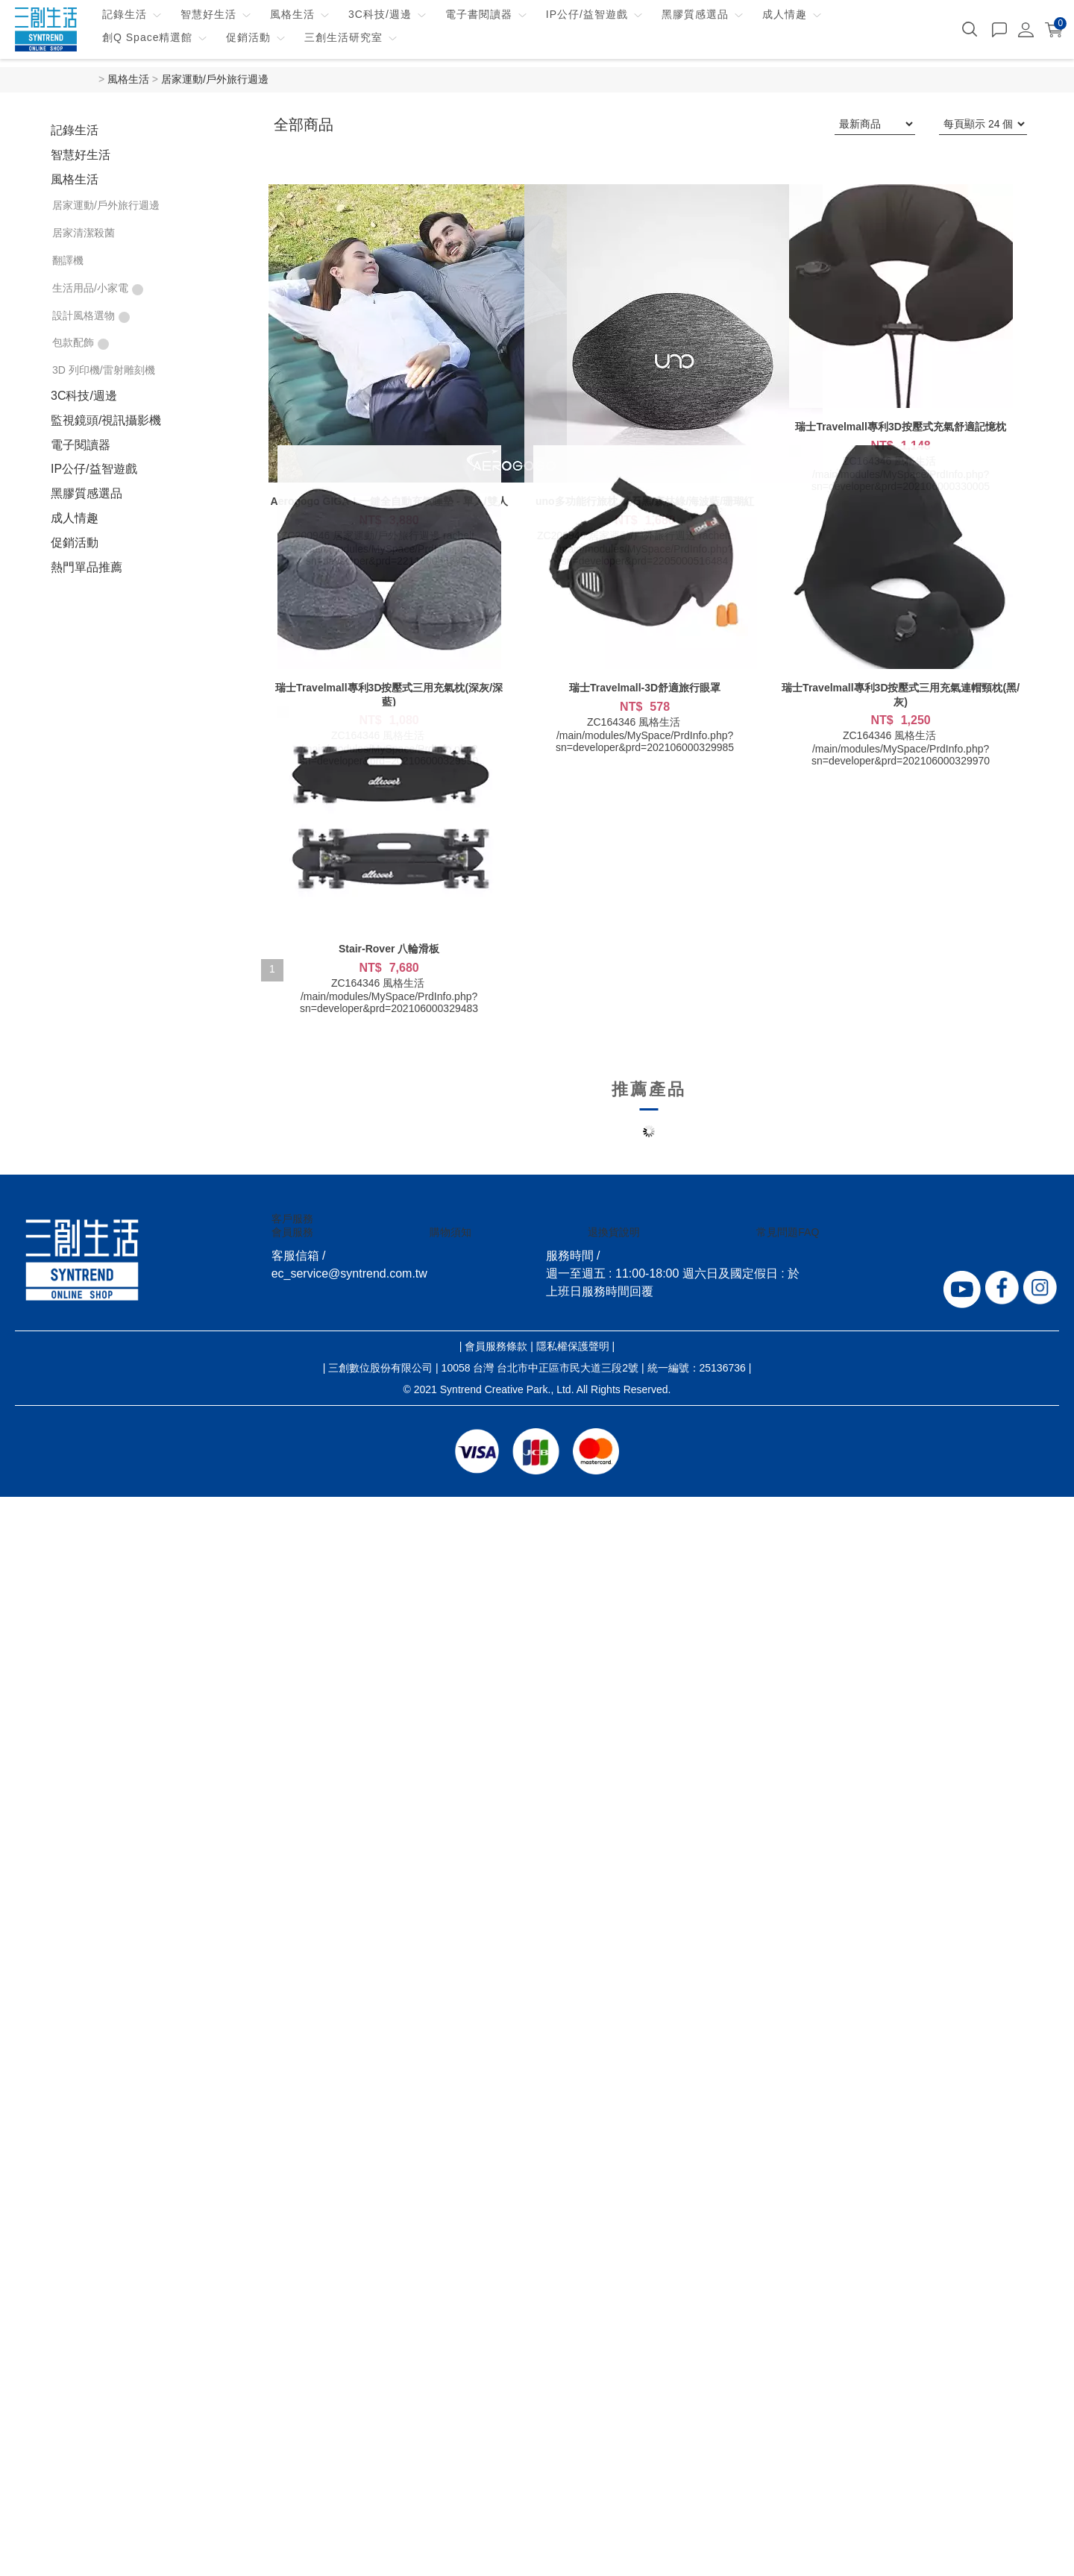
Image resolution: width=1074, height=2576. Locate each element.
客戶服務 (292, 1219)
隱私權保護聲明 (572, 1346)
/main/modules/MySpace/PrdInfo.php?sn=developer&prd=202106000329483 (389, 1002)
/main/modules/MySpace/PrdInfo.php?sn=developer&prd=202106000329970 (900, 755)
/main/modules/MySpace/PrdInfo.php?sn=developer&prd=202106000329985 (645, 741)
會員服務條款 (496, 1346)
